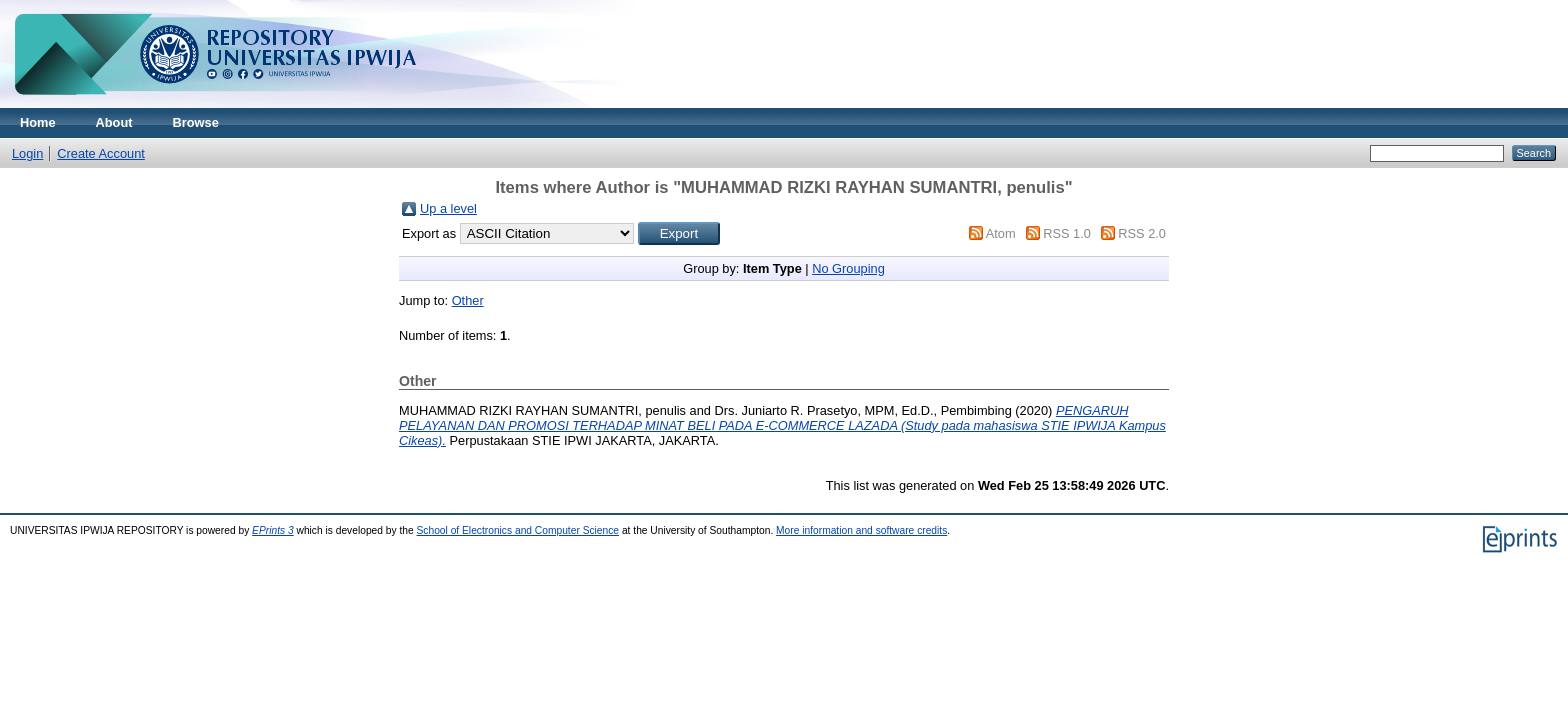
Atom (1001, 233)
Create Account (101, 153)
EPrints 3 (273, 530)
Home (38, 122)
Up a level (448, 208)
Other (468, 300)
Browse (196, 122)
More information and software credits (861, 530)
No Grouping (848, 268)
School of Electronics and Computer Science (518, 530)
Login (27, 153)
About (114, 122)
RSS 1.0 (1067, 233)
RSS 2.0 (1142, 233)
